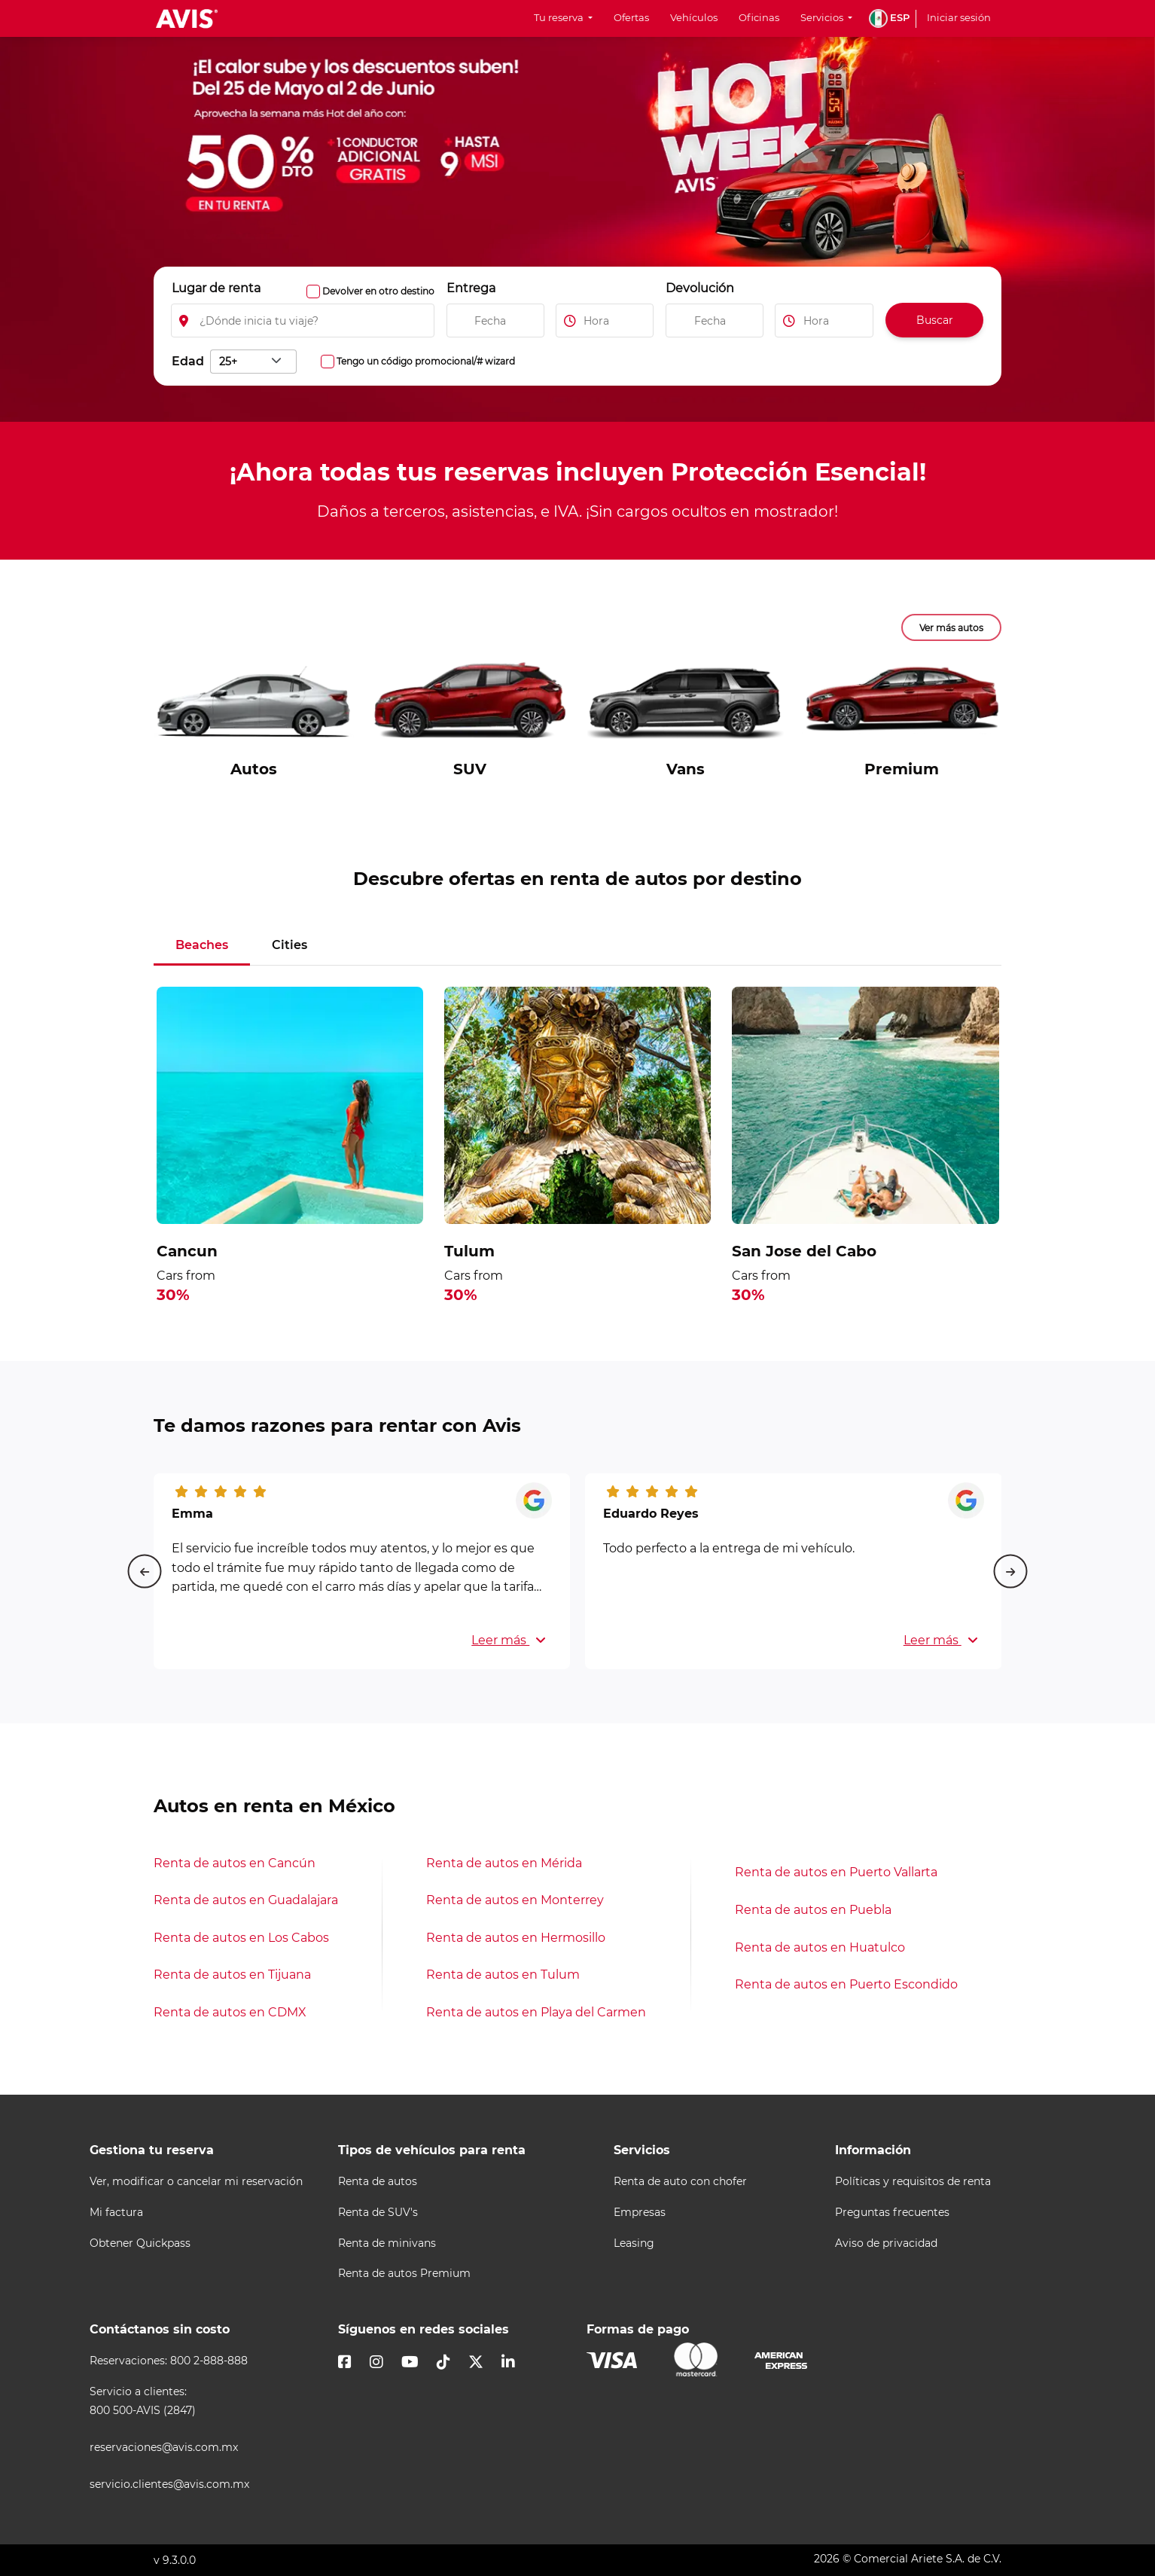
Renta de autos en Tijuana (232, 1974)
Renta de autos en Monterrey (515, 1900)
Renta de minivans (387, 2243)
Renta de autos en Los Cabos (241, 1937)
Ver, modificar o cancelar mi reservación (196, 2181)
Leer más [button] (508, 1640)
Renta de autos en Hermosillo (515, 1937)
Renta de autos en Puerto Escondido (846, 1984)
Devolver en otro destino (378, 291)
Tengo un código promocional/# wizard (426, 361)
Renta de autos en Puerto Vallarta (836, 1872)
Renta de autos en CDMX (230, 2012)
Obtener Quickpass (140, 2243)
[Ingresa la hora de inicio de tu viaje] (605, 320)
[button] (889, 18)
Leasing (634, 2243)
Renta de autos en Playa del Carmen (536, 2012)
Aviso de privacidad (886, 2243)
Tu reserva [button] (560, 17)
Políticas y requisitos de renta (913, 2181)
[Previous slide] (144, 1571)
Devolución (700, 288)
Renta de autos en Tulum (503, 1974)
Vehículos (694, 17)
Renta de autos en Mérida (504, 1863)
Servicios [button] (823, 17)
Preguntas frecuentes (892, 2212)
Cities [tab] (289, 945)
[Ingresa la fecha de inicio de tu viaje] (495, 320)
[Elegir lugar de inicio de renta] (302, 320)
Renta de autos (377, 2181)
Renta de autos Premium (404, 2273)
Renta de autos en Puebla (813, 1910)
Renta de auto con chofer (680, 2181)
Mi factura (116, 2212)
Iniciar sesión (959, 17)
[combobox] (253, 361)
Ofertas (631, 17)
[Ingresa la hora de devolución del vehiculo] (824, 320)
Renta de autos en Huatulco (820, 1947)
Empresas (640, 2212)
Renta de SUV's (378, 2212)
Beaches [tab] (201, 945)
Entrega (470, 288)
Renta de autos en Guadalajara (246, 1900)
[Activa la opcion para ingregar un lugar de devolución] (313, 291)
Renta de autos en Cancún (234, 1863)
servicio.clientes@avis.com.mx (169, 2484)
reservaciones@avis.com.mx (164, 2447)
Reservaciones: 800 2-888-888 (169, 2361)
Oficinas (759, 17)
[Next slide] (1011, 1571)
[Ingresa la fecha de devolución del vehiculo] (714, 320)
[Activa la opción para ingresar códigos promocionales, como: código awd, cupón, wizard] (327, 361)
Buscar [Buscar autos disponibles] (934, 320)
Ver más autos (951, 627)
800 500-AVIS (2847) (143, 2410)
